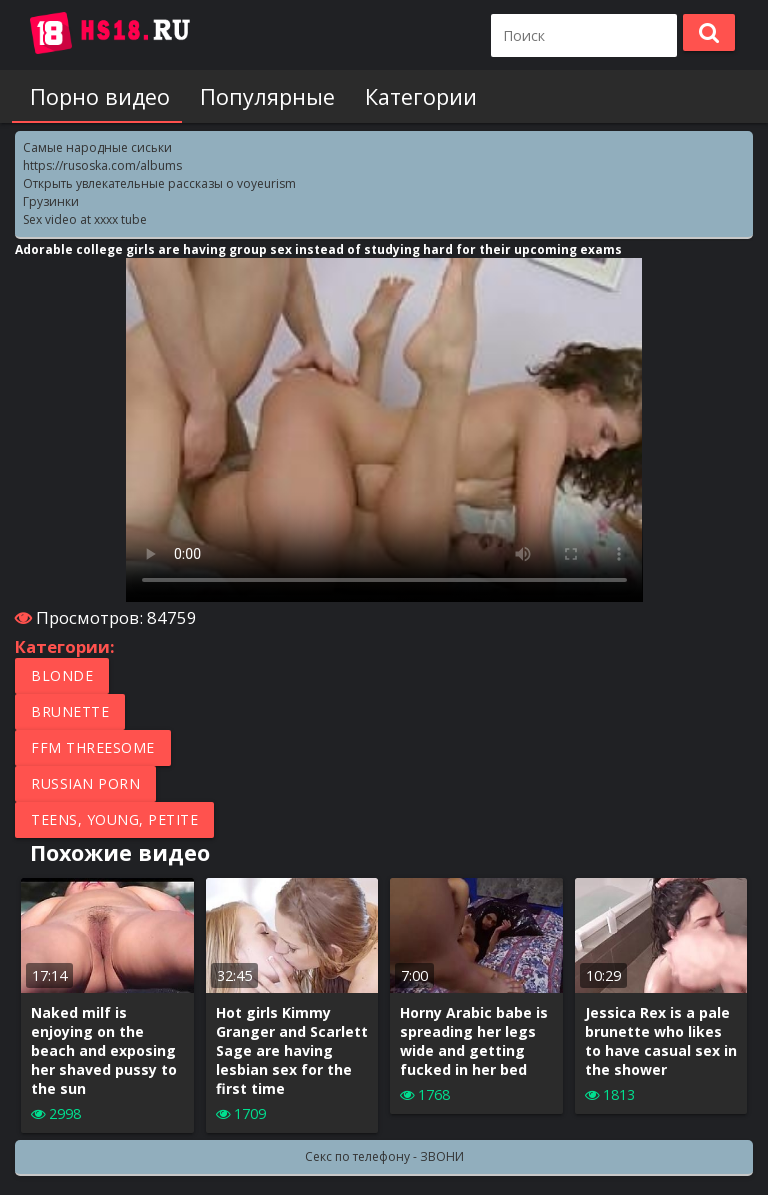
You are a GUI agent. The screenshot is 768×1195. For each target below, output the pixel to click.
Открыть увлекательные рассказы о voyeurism (159, 183)
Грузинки (51, 201)
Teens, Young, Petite (114, 819)
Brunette (70, 711)
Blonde (62, 675)
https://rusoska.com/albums (102, 165)
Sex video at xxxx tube (85, 219)
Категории (403, 96)
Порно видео (94, 96)
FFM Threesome (93, 747)
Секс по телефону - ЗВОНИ (384, 1156)
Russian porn (85, 783)
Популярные (255, 96)
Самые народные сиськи (97, 147)
